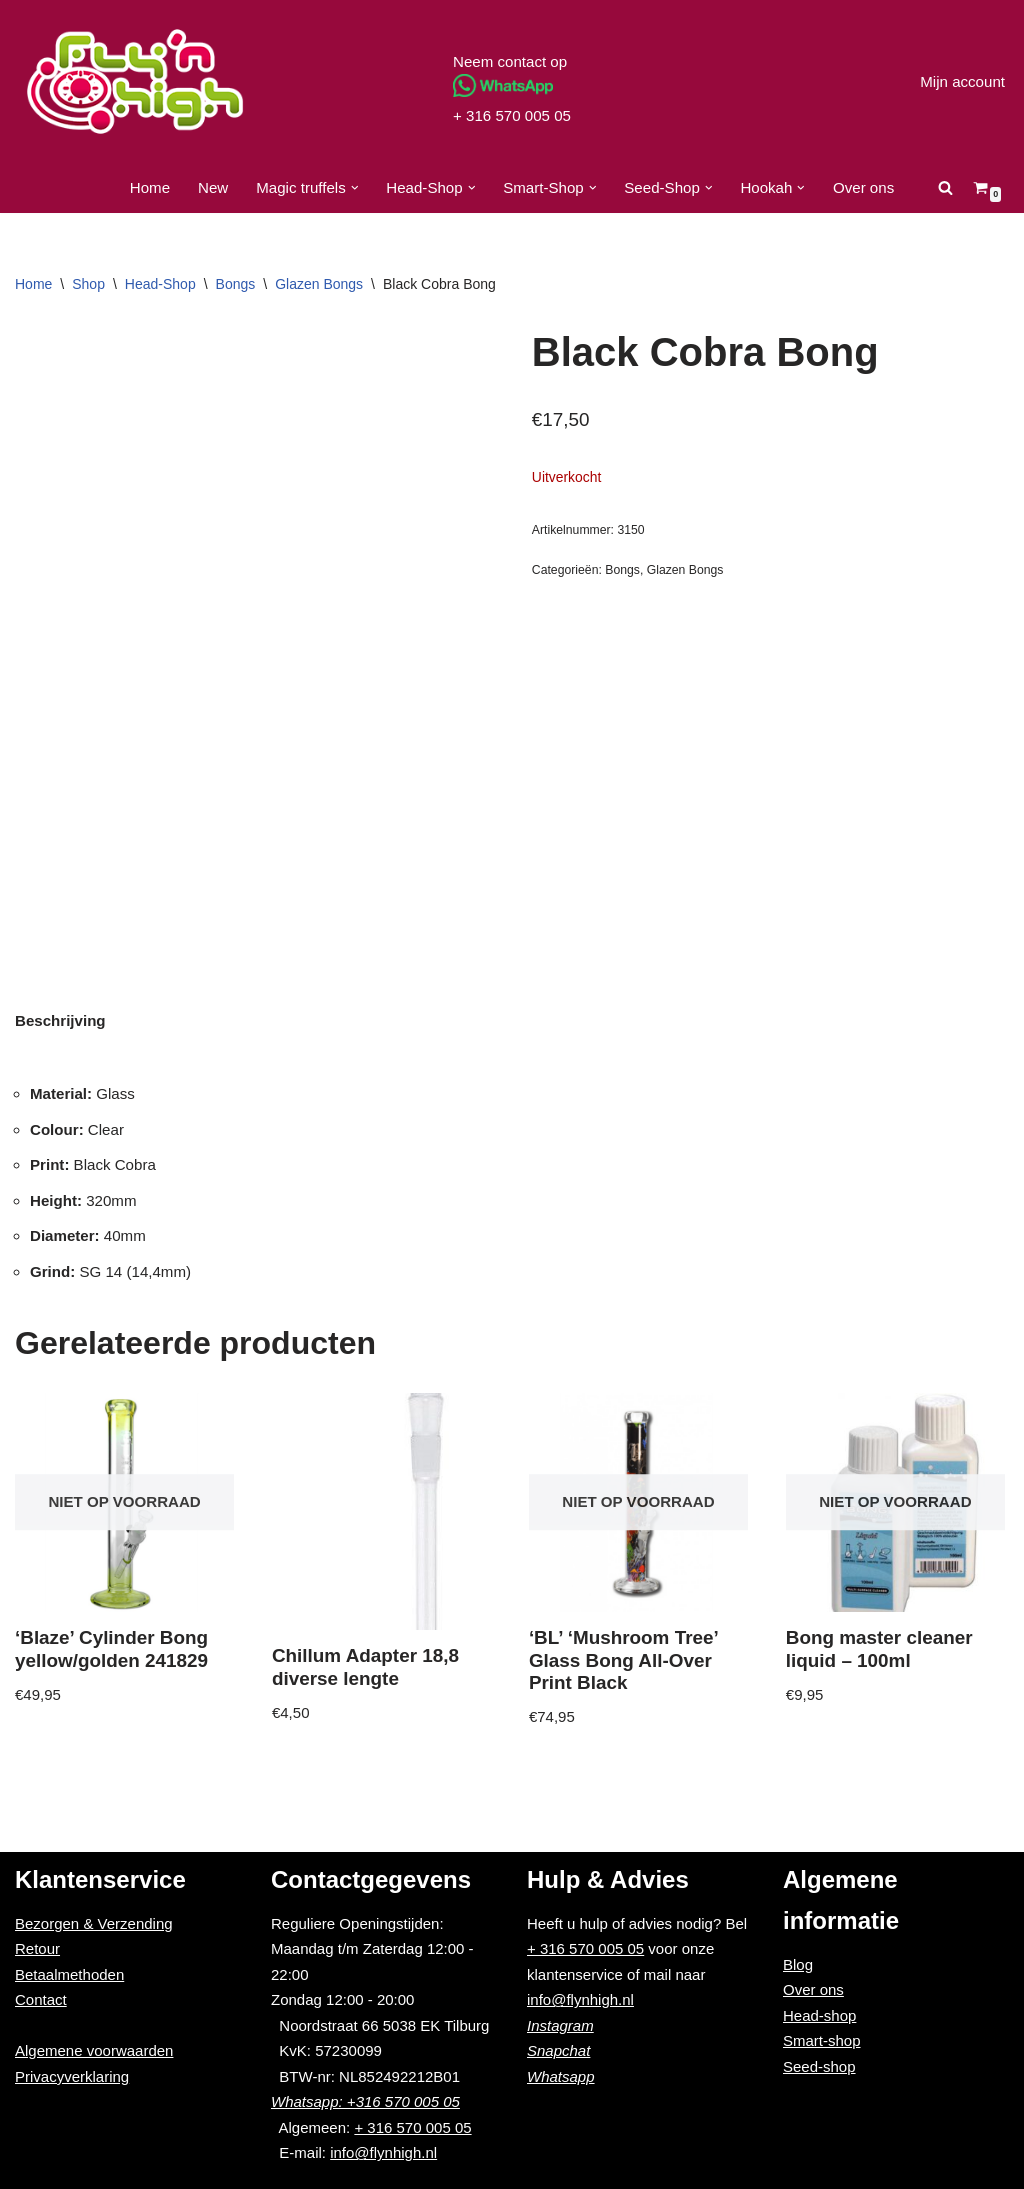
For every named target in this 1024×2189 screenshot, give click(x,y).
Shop (88, 284)
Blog (798, 1964)
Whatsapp (561, 2076)
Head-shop (819, 2015)
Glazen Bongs (319, 284)
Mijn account (963, 81)
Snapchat (558, 2050)
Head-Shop (160, 284)
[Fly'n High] (135, 81)
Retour (37, 1948)
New (215, 187)
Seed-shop (819, 2066)
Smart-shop (822, 2040)
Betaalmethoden (69, 1974)
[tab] (60, 1020)
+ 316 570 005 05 (511, 115)
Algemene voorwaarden (94, 2050)
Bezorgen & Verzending (94, 1923)
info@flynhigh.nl (383, 2152)
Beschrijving (60, 1020)
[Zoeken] (944, 187)
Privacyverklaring (72, 2076)
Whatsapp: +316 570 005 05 (365, 2101)
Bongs (236, 284)
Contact (41, 1999)
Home (151, 187)
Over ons (862, 187)
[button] (355, 188)
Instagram (560, 2025)
